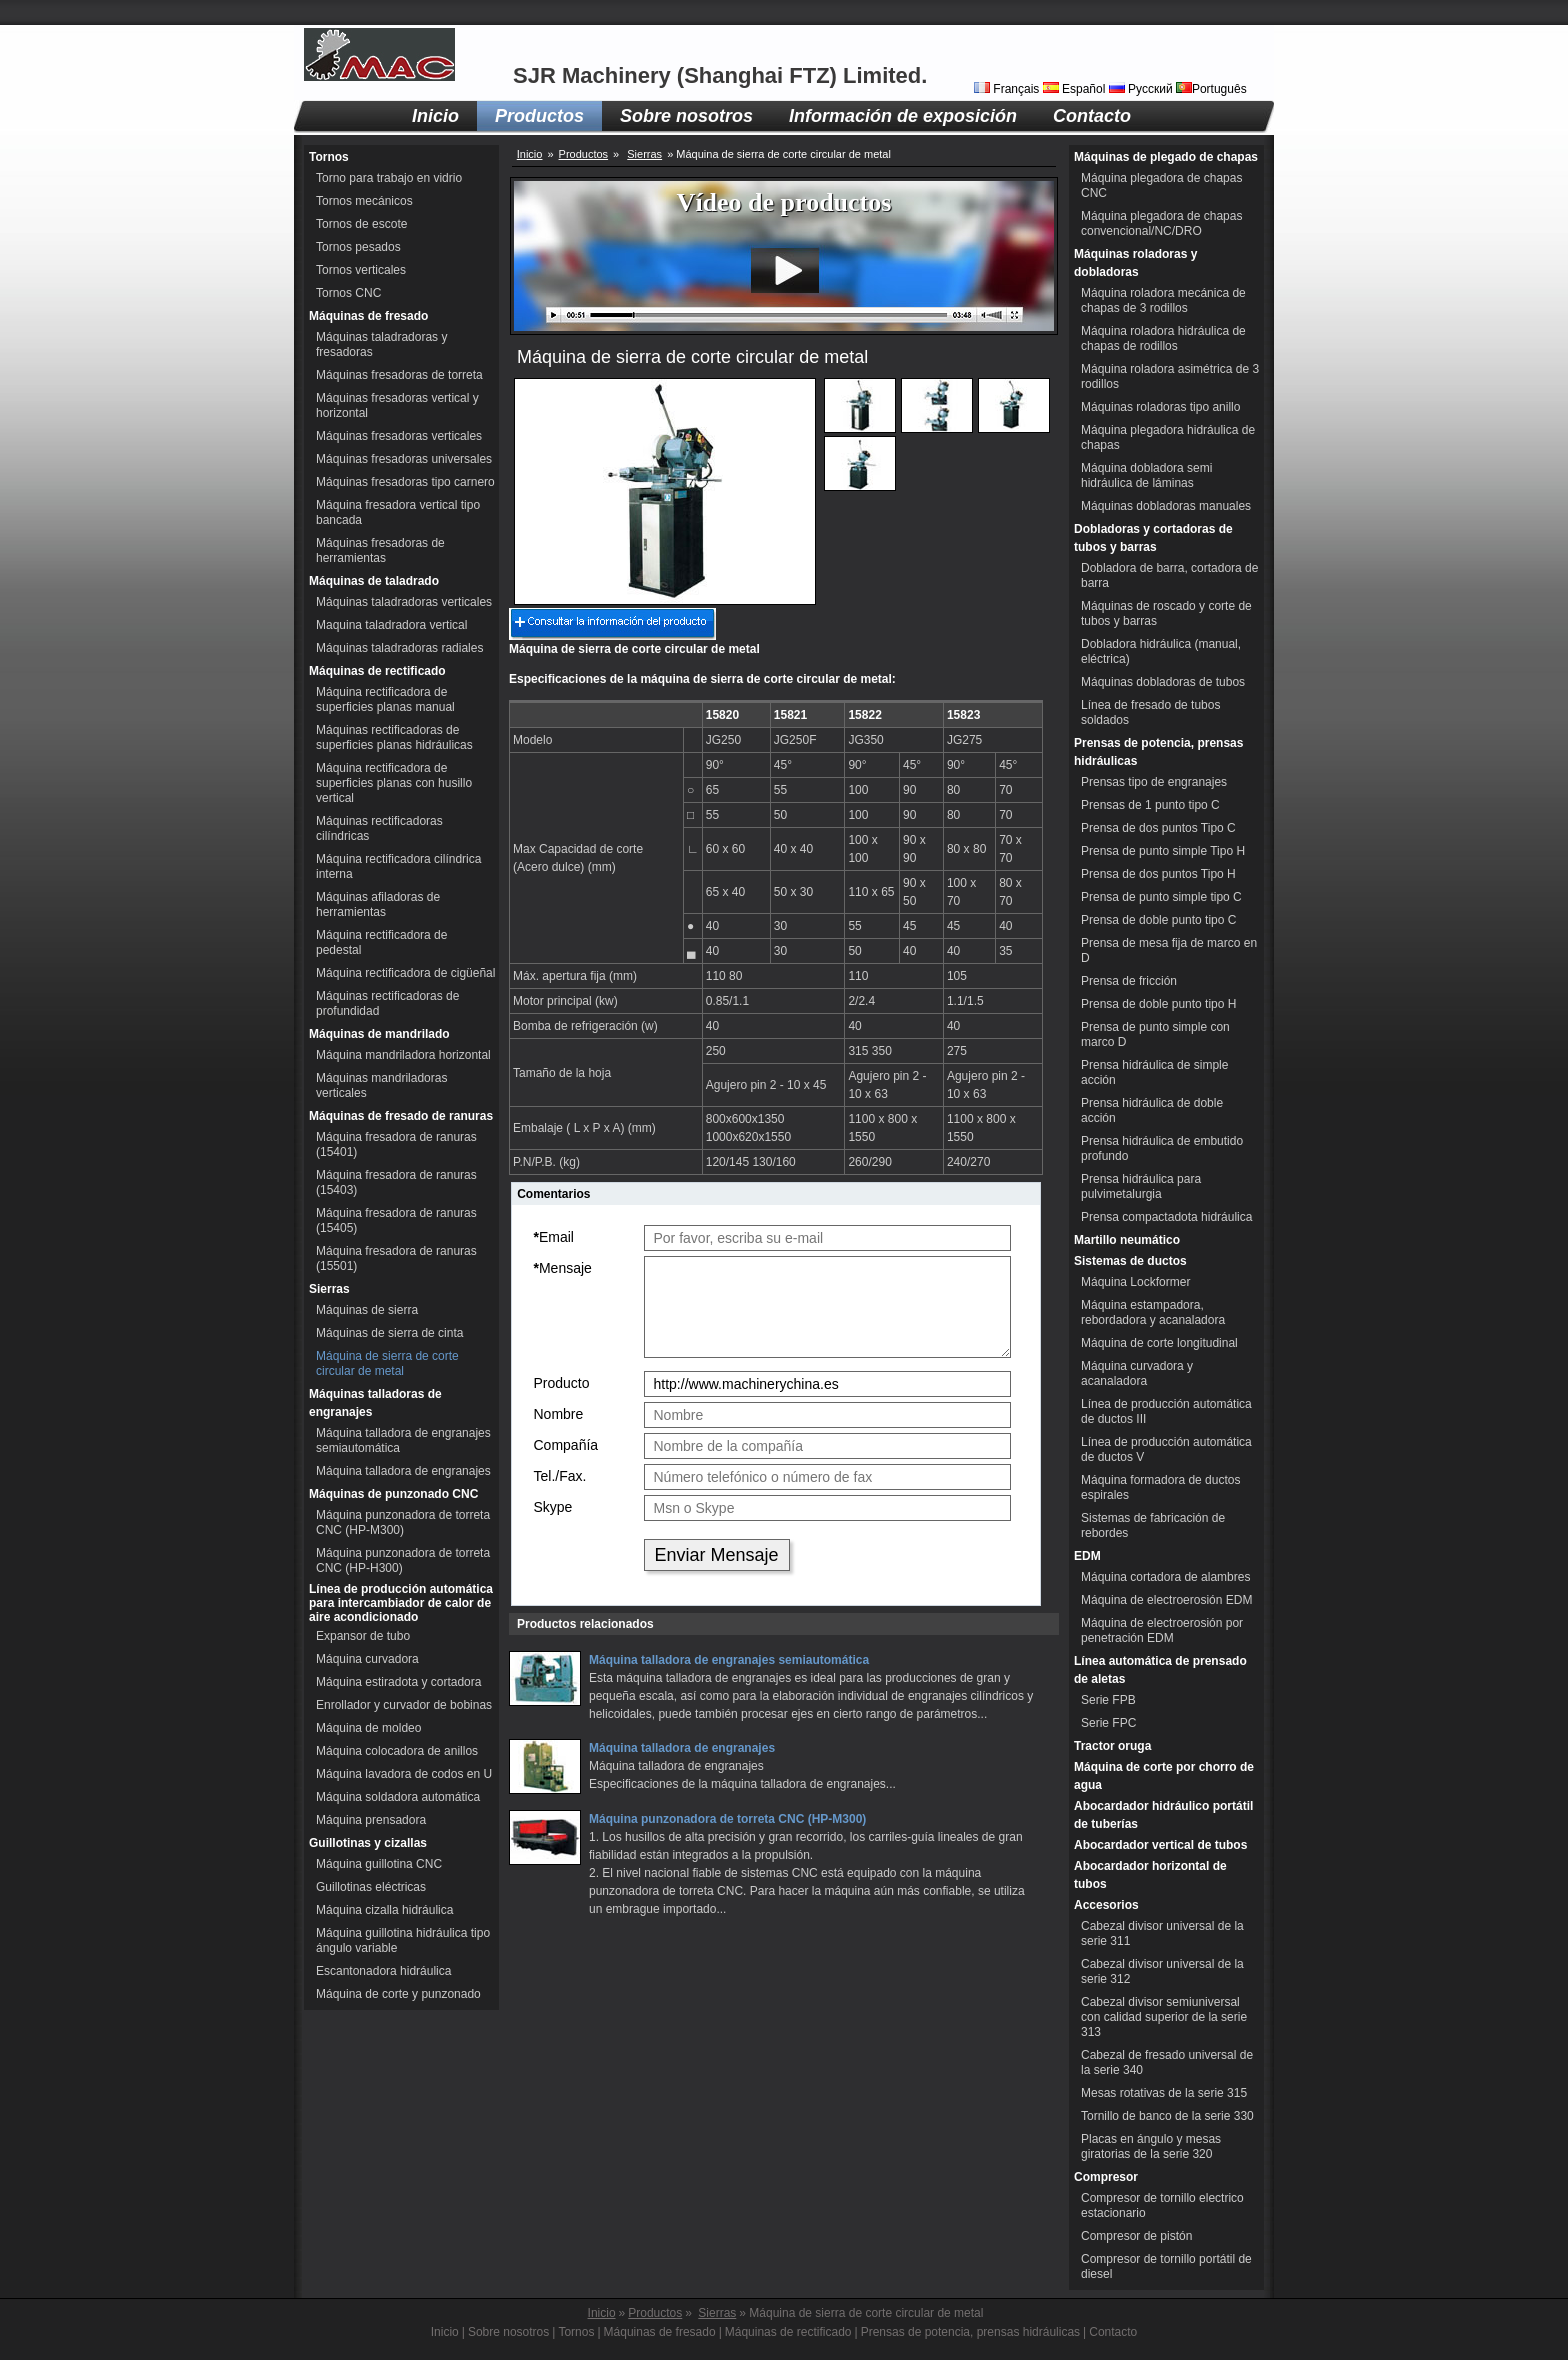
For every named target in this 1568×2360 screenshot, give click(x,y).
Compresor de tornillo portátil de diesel (1166, 2266)
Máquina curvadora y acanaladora (1137, 1373)
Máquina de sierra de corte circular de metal (387, 1363)
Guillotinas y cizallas (368, 1843)
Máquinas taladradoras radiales (399, 648)
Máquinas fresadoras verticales (399, 436)
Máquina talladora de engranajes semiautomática (403, 1440)
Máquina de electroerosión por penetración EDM (1162, 1630)
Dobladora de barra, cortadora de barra (1169, 575)
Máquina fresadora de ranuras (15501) (396, 1258)
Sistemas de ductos (1130, 1261)
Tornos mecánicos (364, 201)
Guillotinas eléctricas (371, 1887)
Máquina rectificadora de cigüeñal (405, 973)
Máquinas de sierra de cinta (389, 1333)
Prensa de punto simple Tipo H (1163, 851)
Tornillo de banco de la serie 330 (1167, 2116)
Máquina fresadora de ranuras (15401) (396, 1144)
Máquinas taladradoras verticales (404, 602)
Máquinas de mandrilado (379, 1034)
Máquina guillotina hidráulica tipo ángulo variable (403, 1940)
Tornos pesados (358, 247)
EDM (1087, 1556)
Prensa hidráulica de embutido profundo (1162, 1148)
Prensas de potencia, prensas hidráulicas (1158, 752)
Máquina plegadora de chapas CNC (1161, 185)
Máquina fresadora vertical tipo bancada (398, 512)
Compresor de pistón (1136, 2236)
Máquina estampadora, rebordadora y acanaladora (1153, 1312)
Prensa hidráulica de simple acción (1154, 1072)
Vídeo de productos (784, 202)
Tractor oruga (1112, 1746)
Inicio (435, 116)
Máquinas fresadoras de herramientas (380, 550)
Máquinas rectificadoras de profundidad (387, 1003)
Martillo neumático (1127, 1240)
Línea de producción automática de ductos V (1166, 1449)
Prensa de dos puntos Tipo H (1158, 874)
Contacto (1092, 116)
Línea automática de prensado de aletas (1160, 1670)
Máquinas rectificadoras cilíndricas (379, 828)
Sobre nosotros (686, 116)
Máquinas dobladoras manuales (1166, 506)
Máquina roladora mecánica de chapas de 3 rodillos (1163, 300)
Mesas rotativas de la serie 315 (1164, 2093)
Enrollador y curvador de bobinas (404, 1705)
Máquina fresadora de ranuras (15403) (396, 1182)
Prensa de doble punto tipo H (1158, 1004)
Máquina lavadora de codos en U (404, 1774)
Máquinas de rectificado (377, 671)
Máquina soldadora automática (398, 1797)
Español (1076, 89)
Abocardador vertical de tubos (1160, 1845)
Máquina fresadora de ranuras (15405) (396, 1220)
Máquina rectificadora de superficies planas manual (385, 699)
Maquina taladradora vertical (391, 625)
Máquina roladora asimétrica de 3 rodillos (1170, 376)
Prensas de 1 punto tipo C (1150, 805)
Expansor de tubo (363, 1636)
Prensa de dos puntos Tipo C (1158, 828)
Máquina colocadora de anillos (397, 1751)
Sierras (329, 1289)
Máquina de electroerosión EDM (1166, 1600)
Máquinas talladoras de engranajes (375, 1403)
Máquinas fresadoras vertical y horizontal (397, 405)
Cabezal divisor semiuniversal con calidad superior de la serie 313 (1164, 2017)
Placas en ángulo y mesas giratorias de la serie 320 (1151, 2146)
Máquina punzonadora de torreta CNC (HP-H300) (403, 1560)
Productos (539, 116)
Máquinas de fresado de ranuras (401, 1116)
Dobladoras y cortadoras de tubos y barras (1153, 538)
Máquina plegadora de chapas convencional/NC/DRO (1161, 223)
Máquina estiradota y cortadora (398, 1682)
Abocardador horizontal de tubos (1150, 1875)
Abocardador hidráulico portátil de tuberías (1163, 1815)
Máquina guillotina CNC (379, 1864)
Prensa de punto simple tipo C (1161, 897)
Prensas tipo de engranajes (1154, 782)
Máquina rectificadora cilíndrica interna (398, 866)
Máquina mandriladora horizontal (403, 1055)
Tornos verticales (361, 270)
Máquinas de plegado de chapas (1166, 157)
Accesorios (1106, 1905)
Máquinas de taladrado (374, 581)
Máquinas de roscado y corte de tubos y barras (1166, 613)
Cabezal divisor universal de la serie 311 (1162, 1933)
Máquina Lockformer (1135, 1282)
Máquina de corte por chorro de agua (1164, 1776)
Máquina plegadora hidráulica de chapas (1168, 437)
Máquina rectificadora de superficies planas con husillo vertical (394, 783)
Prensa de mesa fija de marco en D (1169, 950)
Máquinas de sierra (367, 1310)
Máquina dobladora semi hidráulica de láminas (1146, 475)
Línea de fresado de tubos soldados (1150, 712)
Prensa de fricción (1129, 981)
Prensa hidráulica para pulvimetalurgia (1141, 1186)
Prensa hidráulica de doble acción (1152, 1110)
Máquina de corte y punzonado (398, 1994)
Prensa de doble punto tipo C (1158, 920)
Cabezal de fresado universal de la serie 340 (1167, 2062)
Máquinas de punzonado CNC (393, 1494)
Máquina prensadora (371, 1820)
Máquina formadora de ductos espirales (1160, 1487)
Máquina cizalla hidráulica (384, 1910)
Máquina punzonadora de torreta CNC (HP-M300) (403, 1522)
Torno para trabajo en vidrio (389, 178)
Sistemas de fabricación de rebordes (1153, 1525)
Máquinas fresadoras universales (404, 459)
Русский (1142, 89)
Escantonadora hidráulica (383, 1971)
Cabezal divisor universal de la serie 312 (1162, 1971)
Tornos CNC (348, 293)
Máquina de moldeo (368, 1728)
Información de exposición (903, 116)
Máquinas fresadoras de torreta (399, 375)
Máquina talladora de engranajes (403, 1471)
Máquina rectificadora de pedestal (381, 942)
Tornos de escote (361, 224)
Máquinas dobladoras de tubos (1163, 682)
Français (1008, 89)
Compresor (1106, 2177)
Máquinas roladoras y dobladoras (1135, 263)
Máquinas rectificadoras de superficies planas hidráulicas (394, 737)
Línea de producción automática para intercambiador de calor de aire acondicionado (401, 1603)
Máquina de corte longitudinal (1159, 1343)
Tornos (329, 157)
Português (1211, 89)
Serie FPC (1108, 1723)
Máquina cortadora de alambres (1165, 1577)
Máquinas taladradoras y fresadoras (381, 344)
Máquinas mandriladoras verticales (381, 1085)
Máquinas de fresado (368, 316)
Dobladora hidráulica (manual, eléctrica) (1161, 651)
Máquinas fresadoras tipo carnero (405, 482)
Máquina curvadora (367, 1659)
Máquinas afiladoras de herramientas (378, 904)
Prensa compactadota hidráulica (1166, 1217)
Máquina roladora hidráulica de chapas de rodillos (1163, 338)
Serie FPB (1108, 1700)
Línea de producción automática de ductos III (1166, 1411)
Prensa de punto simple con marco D (1155, 1034)
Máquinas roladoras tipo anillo (1160, 407)
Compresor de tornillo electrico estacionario (1162, 2205)
